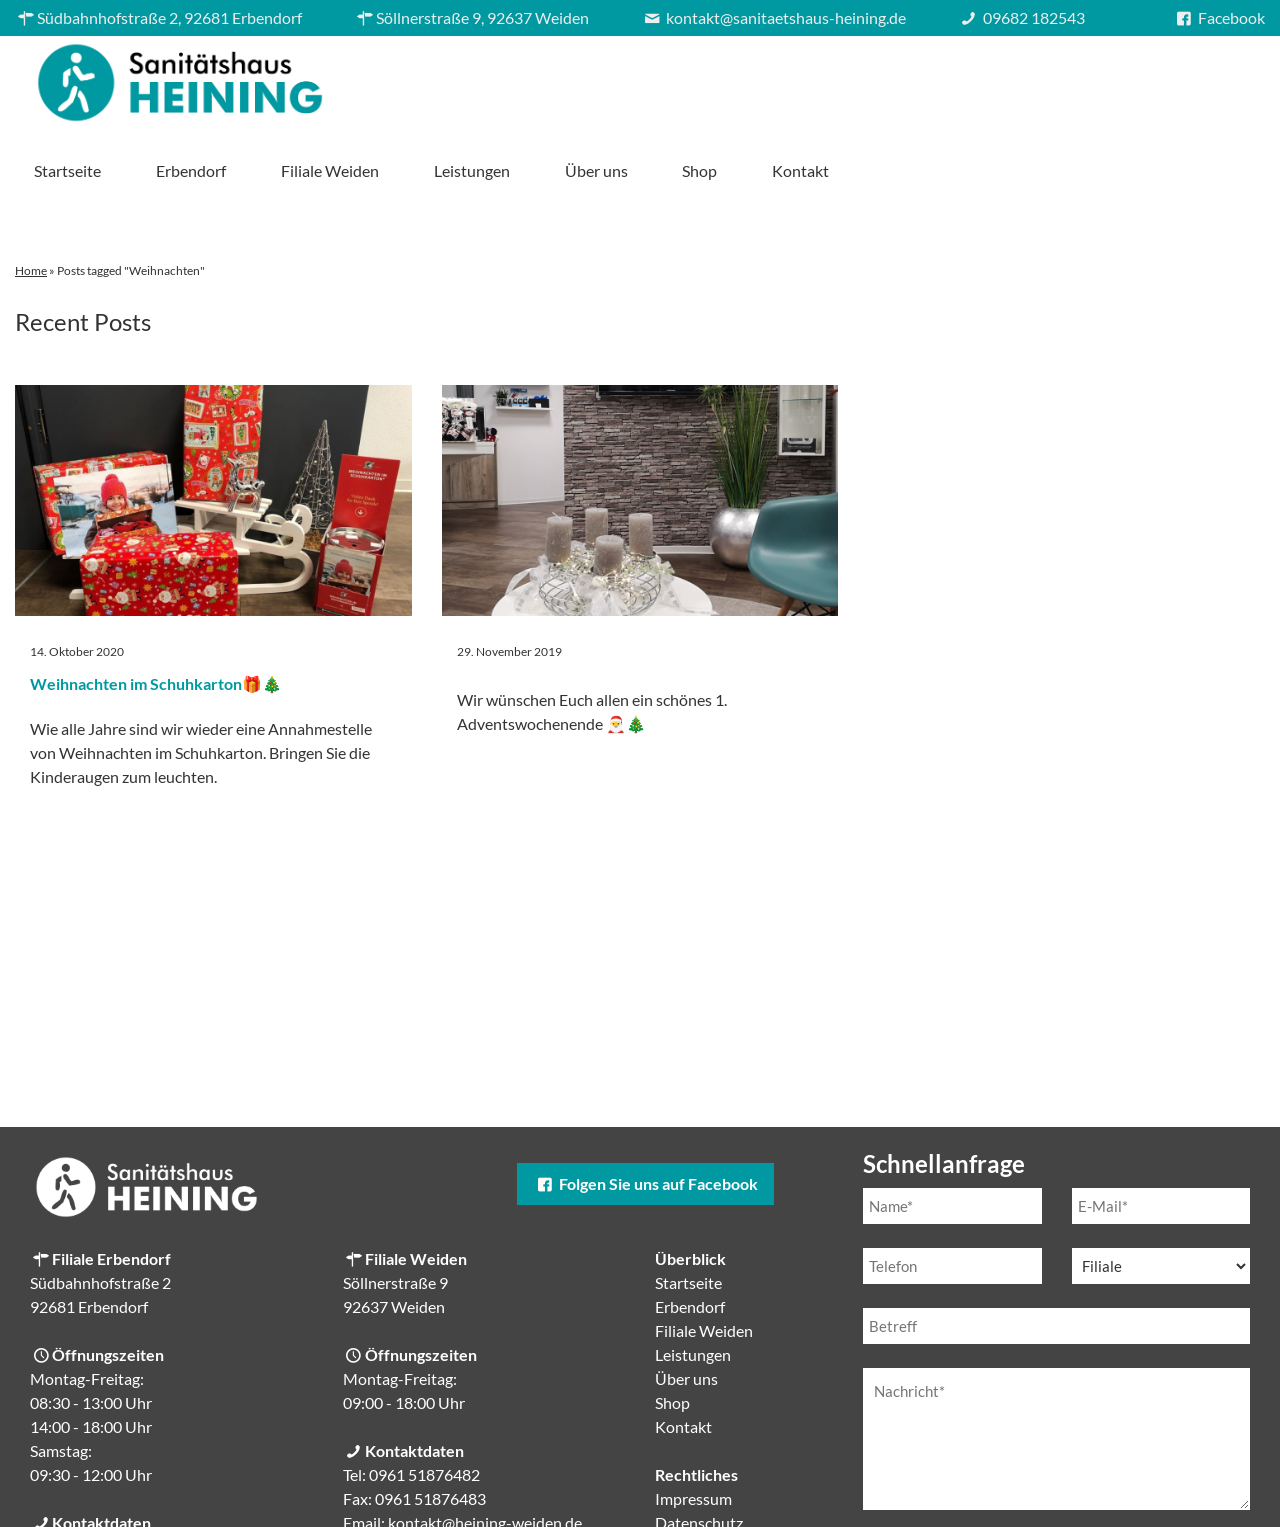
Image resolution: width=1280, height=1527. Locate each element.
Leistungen (888, 77)
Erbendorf (608, 77)
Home (31, 200)
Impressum (693, 1428)
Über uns (1012, 77)
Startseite (484, 77)
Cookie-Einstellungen (729, 1476)
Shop (1116, 77)
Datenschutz (699, 1452)
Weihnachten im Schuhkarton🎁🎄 (156, 613)
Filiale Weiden (746, 77)
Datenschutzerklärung (1032, 1483)
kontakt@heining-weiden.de (485, 1452)
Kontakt (1217, 77)
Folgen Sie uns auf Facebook (645, 1113)
